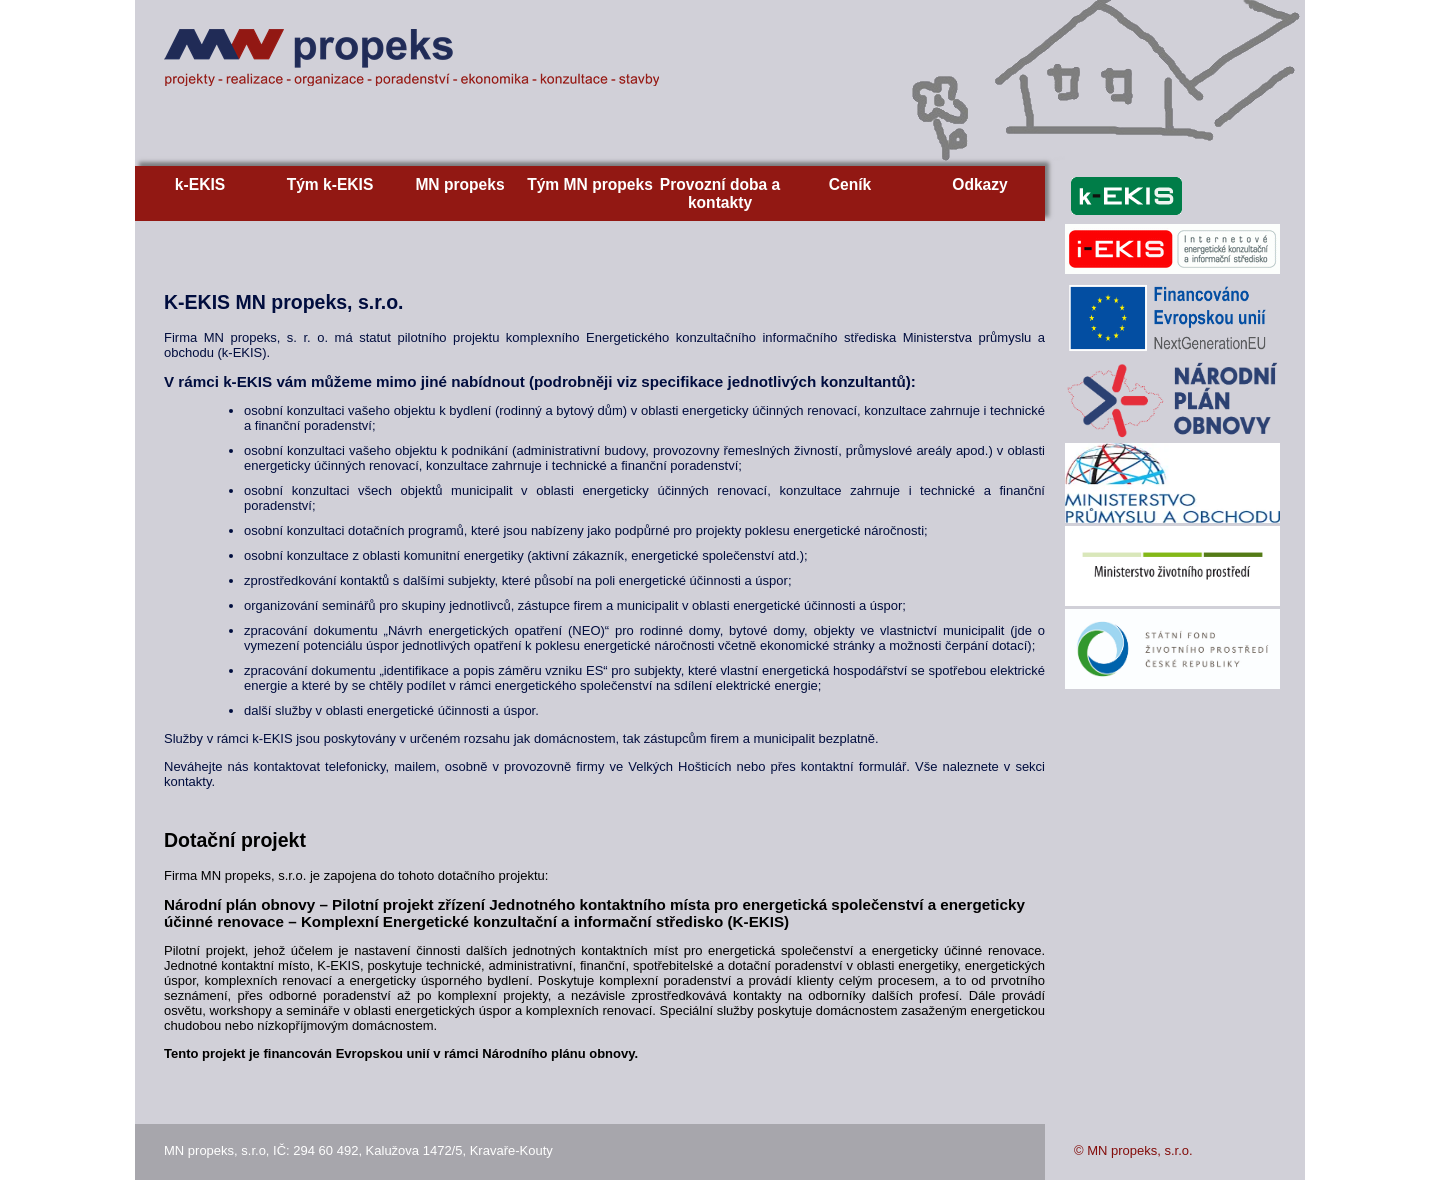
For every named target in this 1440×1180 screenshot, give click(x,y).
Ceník (850, 184)
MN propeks (459, 184)
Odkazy (979, 184)
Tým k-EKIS (330, 184)
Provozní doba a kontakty (720, 193)
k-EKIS (200, 184)
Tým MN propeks (590, 184)
